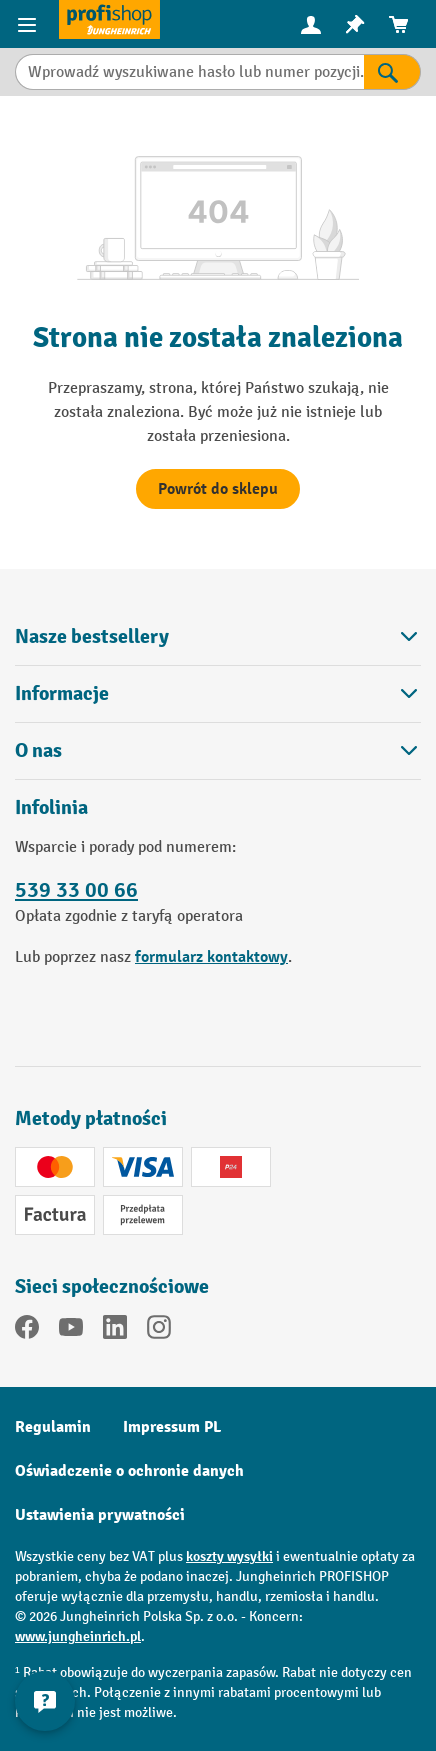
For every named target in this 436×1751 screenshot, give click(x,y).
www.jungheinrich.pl (78, 1636)
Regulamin (53, 1427)
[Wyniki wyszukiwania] (392, 72)
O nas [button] (218, 750)
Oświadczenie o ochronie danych (129, 1471)
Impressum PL (172, 1427)
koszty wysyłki (229, 1556)
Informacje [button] (218, 693)
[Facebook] (27, 1331)
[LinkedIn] (115, 1331)
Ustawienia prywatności (100, 1515)
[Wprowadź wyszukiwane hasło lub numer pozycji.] (189, 72)
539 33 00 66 (76, 890)
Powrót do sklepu (218, 489)
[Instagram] (159, 1331)
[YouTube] (71, 1331)
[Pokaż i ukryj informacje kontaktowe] (45, 1701)
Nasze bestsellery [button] (218, 636)
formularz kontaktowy (211, 957)
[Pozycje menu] (29, 24)
